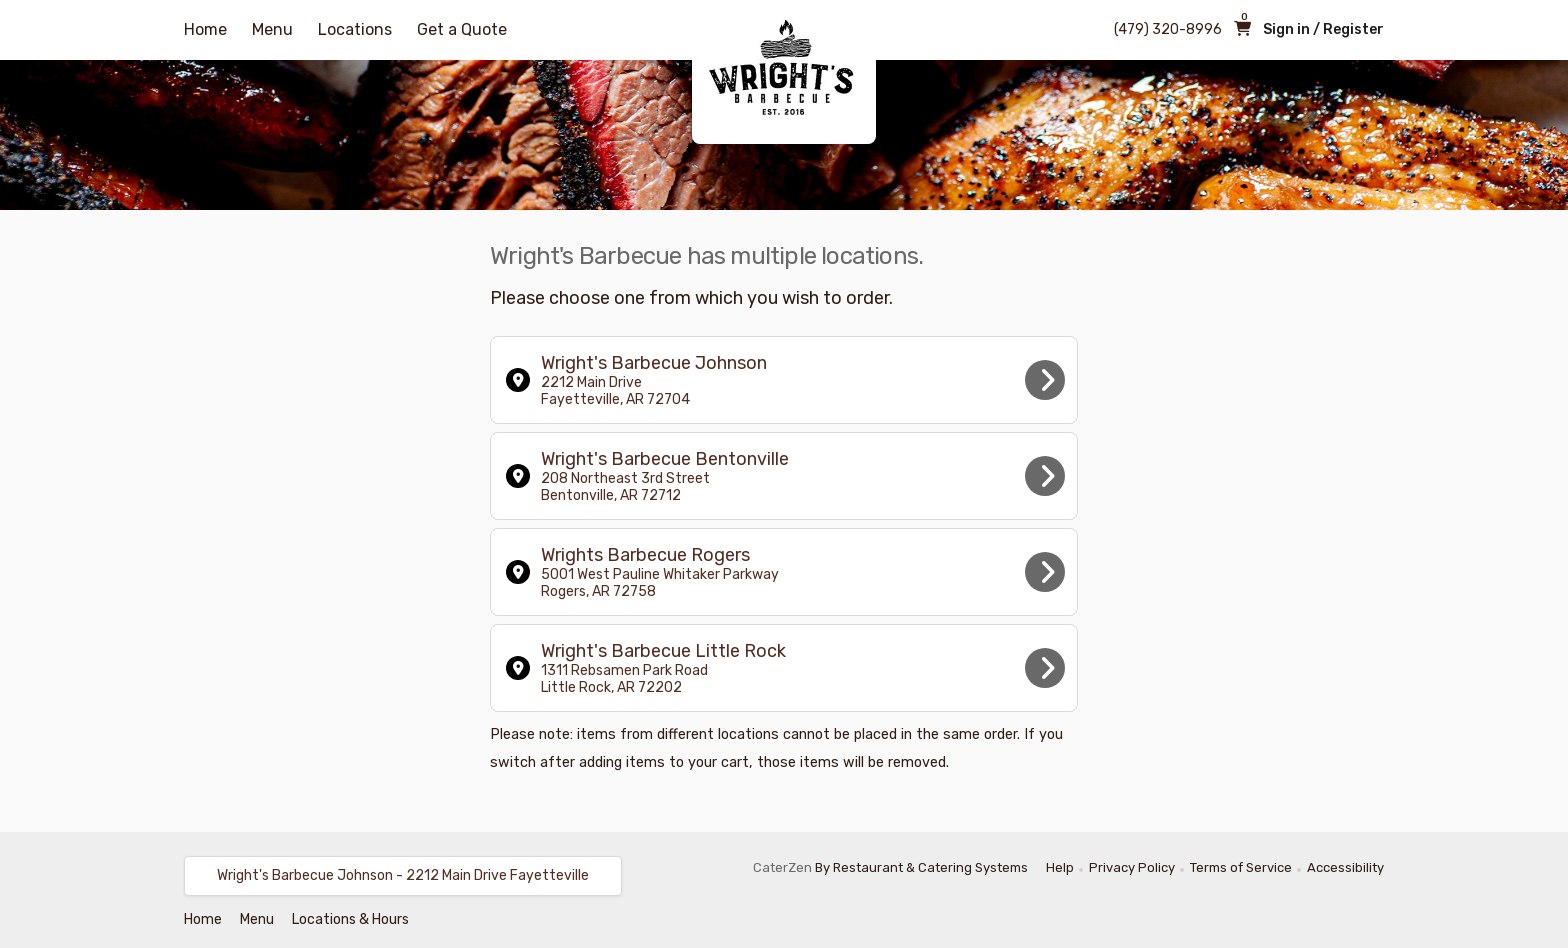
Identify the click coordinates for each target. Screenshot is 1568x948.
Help (1060, 867)
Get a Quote (462, 29)
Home (205, 29)
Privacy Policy (1132, 867)
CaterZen (782, 867)
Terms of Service (1241, 867)
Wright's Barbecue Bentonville (785, 476)
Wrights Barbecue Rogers (785, 572)
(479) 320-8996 (1168, 29)
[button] (403, 876)
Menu (272, 29)
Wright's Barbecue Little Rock (785, 668)
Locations (355, 29)
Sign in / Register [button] (1323, 29)
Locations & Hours (350, 919)
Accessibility (1345, 867)
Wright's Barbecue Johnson (785, 380)
